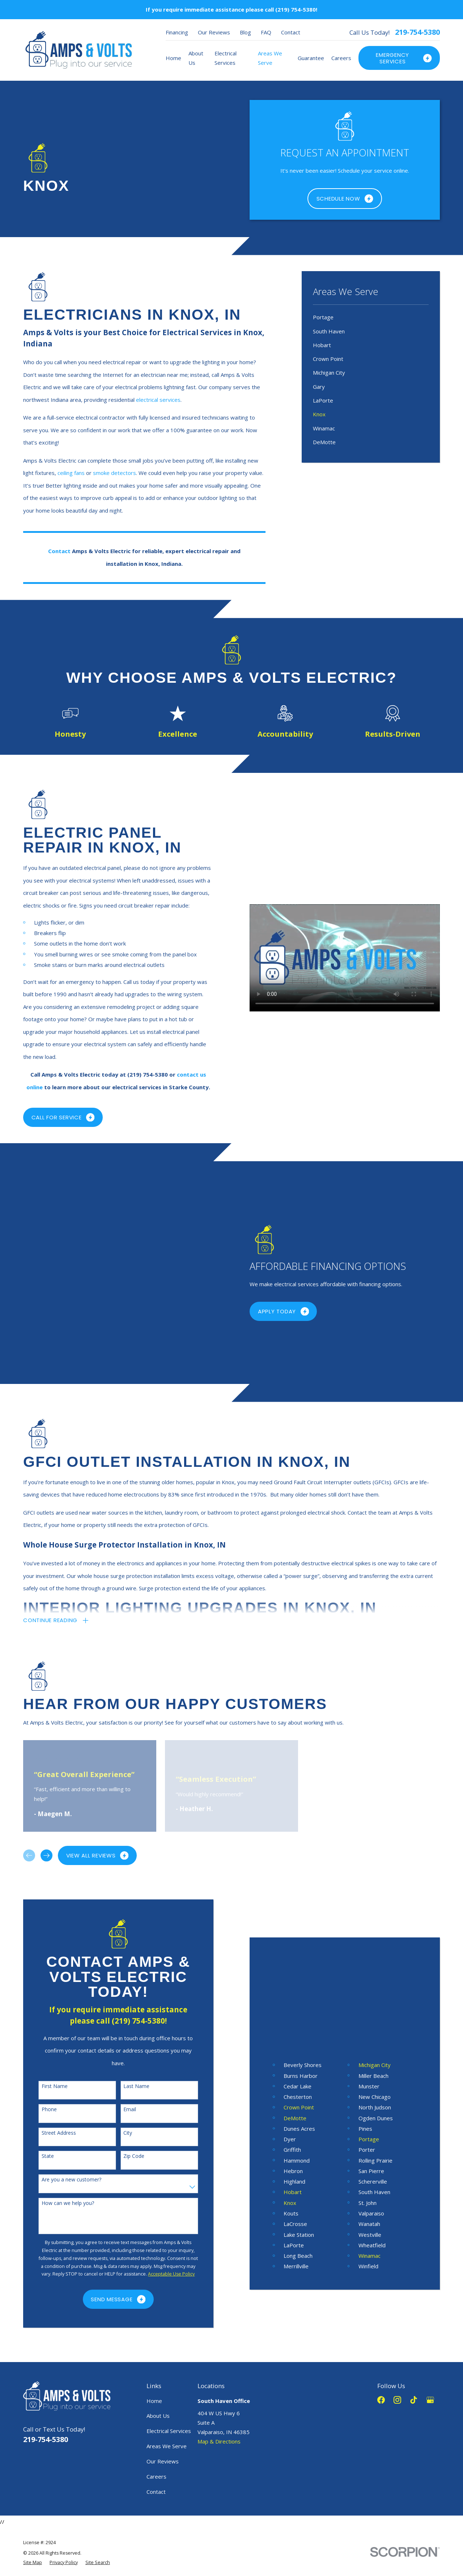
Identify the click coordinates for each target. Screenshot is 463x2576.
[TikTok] (413, 2306)
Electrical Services (168, 2337)
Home (154, 2307)
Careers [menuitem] (341, 58)
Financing (177, 32)
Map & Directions (219, 2348)
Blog (245, 32)
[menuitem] (371, 317)
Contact (290, 32)
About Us (158, 2322)
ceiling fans (71, 472)
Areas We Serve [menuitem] (270, 58)
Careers (156, 2383)
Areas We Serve (166, 2352)
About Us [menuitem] (195, 58)
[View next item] (46, 1762)
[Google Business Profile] (430, 2306)
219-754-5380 (417, 32)
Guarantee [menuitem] (311, 58)
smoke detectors (114, 472)
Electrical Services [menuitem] (225, 58)
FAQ (266, 32)
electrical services (158, 399)
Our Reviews (214, 32)
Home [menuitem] (173, 58)
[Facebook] (381, 2306)
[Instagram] (397, 2306)
